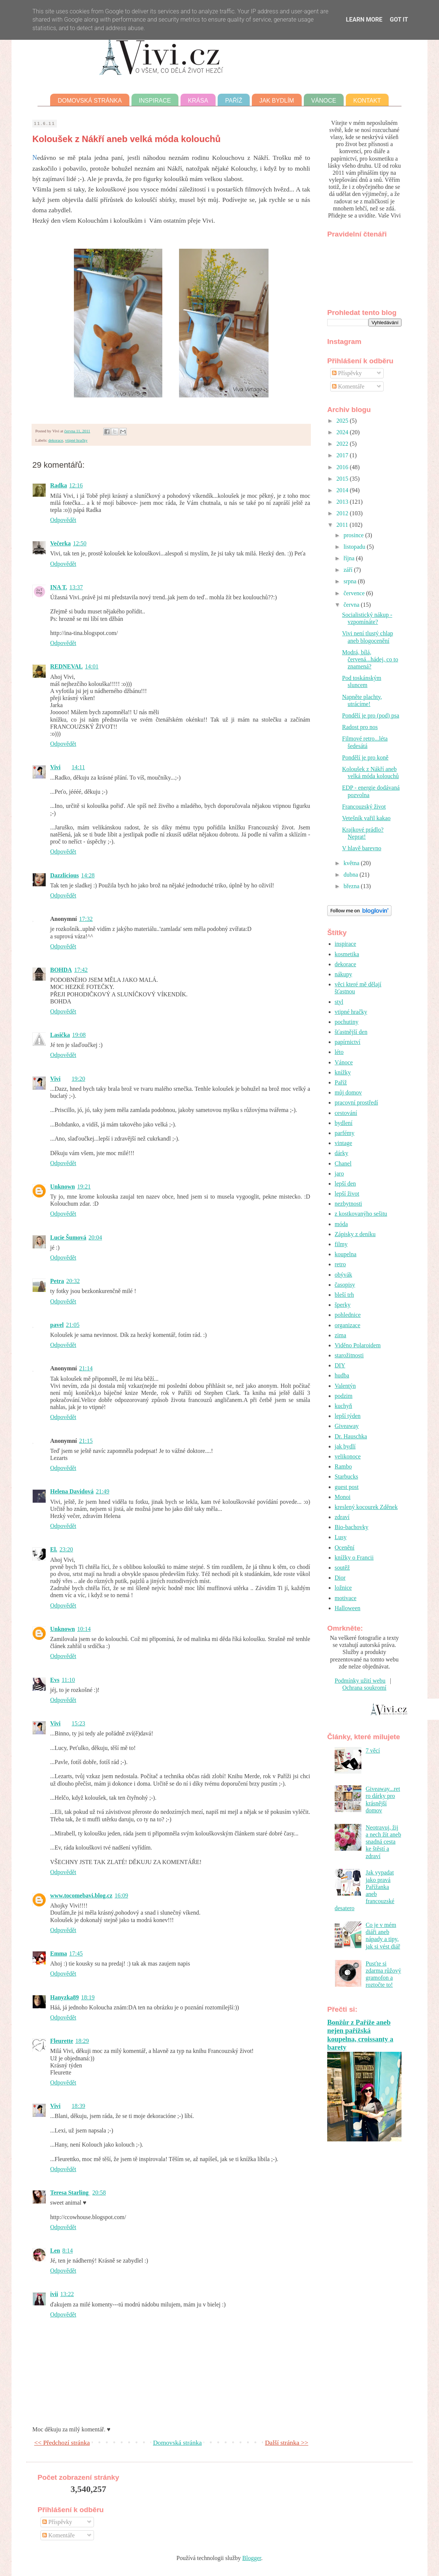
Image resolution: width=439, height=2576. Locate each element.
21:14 (85, 1368)
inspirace (345, 944)
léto (339, 1052)
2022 (343, 444)
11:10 (68, 1680)
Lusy (341, 1537)
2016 (343, 467)
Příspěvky (347, 373)
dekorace (55, 440)
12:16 (75, 485)
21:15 (85, 1441)
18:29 (82, 2041)
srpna (351, 581)
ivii (54, 2294)
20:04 (95, 1237)
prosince (354, 535)
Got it (399, 19)
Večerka (60, 543)
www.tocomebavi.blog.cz (81, 1895)
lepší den (345, 1183)
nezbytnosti (348, 1203)
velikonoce (348, 1456)
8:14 (67, 2250)
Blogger (251, 2558)
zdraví (342, 1517)
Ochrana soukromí (364, 1687)
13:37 (76, 587)
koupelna (346, 1254)
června (352, 605)
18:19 (87, 1997)
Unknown (62, 1186)
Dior (340, 1577)
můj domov (348, 1092)
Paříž (233, 100)
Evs (54, 1680)
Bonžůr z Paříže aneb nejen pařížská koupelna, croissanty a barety (360, 2034)
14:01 (91, 666)
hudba (342, 1375)
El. (53, 1549)
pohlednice (348, 1315)
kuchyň (343, 1406)
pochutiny (346, 1022)
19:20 (78, 1079)
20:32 (72, 1281)
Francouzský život (364, 806)
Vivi (55, 767)
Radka (58, 485)
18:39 (78, 2106)
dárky (341, 1153)
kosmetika (347, 954)
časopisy (345, 1284)
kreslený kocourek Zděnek (366, 1507)
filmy (341, 1244)
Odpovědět (63, 520)
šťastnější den (351, 1032)
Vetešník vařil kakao (366, 818)
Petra (57, 1281)
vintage (343, 1143)
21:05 (72, 1325)
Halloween (347, 1608)
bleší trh (344, 1295)
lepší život (347, 1193)
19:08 (78, 1035)
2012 (343, 513)
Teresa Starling (70, 2192)
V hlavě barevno (361, 848)
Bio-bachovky (351, 1527)
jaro (339, 1173)
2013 (343, 502)
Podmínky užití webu (360, 1680)
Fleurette (61, 2041)
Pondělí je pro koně (365, 757)
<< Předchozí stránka (62, 2442)
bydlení (343, 1123)
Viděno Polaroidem (358, 1345)
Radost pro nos (360, 727)
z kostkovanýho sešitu (361, 1213)
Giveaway (347, 1426)
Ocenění (344, 1547)
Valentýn (345, 1386)
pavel (57, 1325)
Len (55, 2250)
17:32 (85, 919)
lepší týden (348, 1416)
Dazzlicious (64, 875)
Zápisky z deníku (355, 1234)
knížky (343, 1072)
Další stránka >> (286, 2442)
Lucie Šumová (68, 1237)
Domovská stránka (89, 100)
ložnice (343, 1587)
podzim (343, 1396)
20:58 (99, 2192)
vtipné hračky (76, 440)
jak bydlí (345, 1446)
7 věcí (372, 1750)
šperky (343, 1305)
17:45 (75, 1953)
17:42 (81, 970)
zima (340, 1335)
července (355, 593)
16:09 (121, 1895)
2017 (343, 455)
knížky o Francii (354, 1557)
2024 (343, 432)
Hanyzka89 (64, 1997)
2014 (343, 490)
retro (340, 1264)
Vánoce (323, 100)
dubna (352, 874)
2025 (343, 420)
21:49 (102, 1491)
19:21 (84, 1186)
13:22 (67, 2294)
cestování (346, 1113)
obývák (343, 1274)
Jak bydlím (276, 100)
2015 (343, 478)
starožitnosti (349, 1355)
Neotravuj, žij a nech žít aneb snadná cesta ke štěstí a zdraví (383, 1841)
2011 (342, 525)
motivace (346, 1598)
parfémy (344, 1133)
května (352, 863)
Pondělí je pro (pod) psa (370, 715)
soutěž (342, 1567)
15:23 (78, 1723)
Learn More (364, 19)
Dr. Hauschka (351, 1436)
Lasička (60, 1035)
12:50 (79, 543)
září (349, 570)
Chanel (343, 1163)
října (350, 558)
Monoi (343, 1497)
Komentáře (348, 386)
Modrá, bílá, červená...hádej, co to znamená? (370, 659)
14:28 (87, 875)
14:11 (78, 767)
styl (339, 1002)
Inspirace (155, 100)
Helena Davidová (72, 1491)
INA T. (58, 587)
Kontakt (367, 100)
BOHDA (61, 970)
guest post (346, 1487)
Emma (58, 1953)
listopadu (355, 547)
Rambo (343, 1466)
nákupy (343, 974)
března (352, 886)
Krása (198, 100)
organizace (347, 1325)
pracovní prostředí (356, 1102)
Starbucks (346, 1476)
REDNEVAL (66, 666)
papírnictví (347, 1042)
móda (341, 1224)
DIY (340, 1365)
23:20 (66, 1549)
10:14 (84, 1629)
